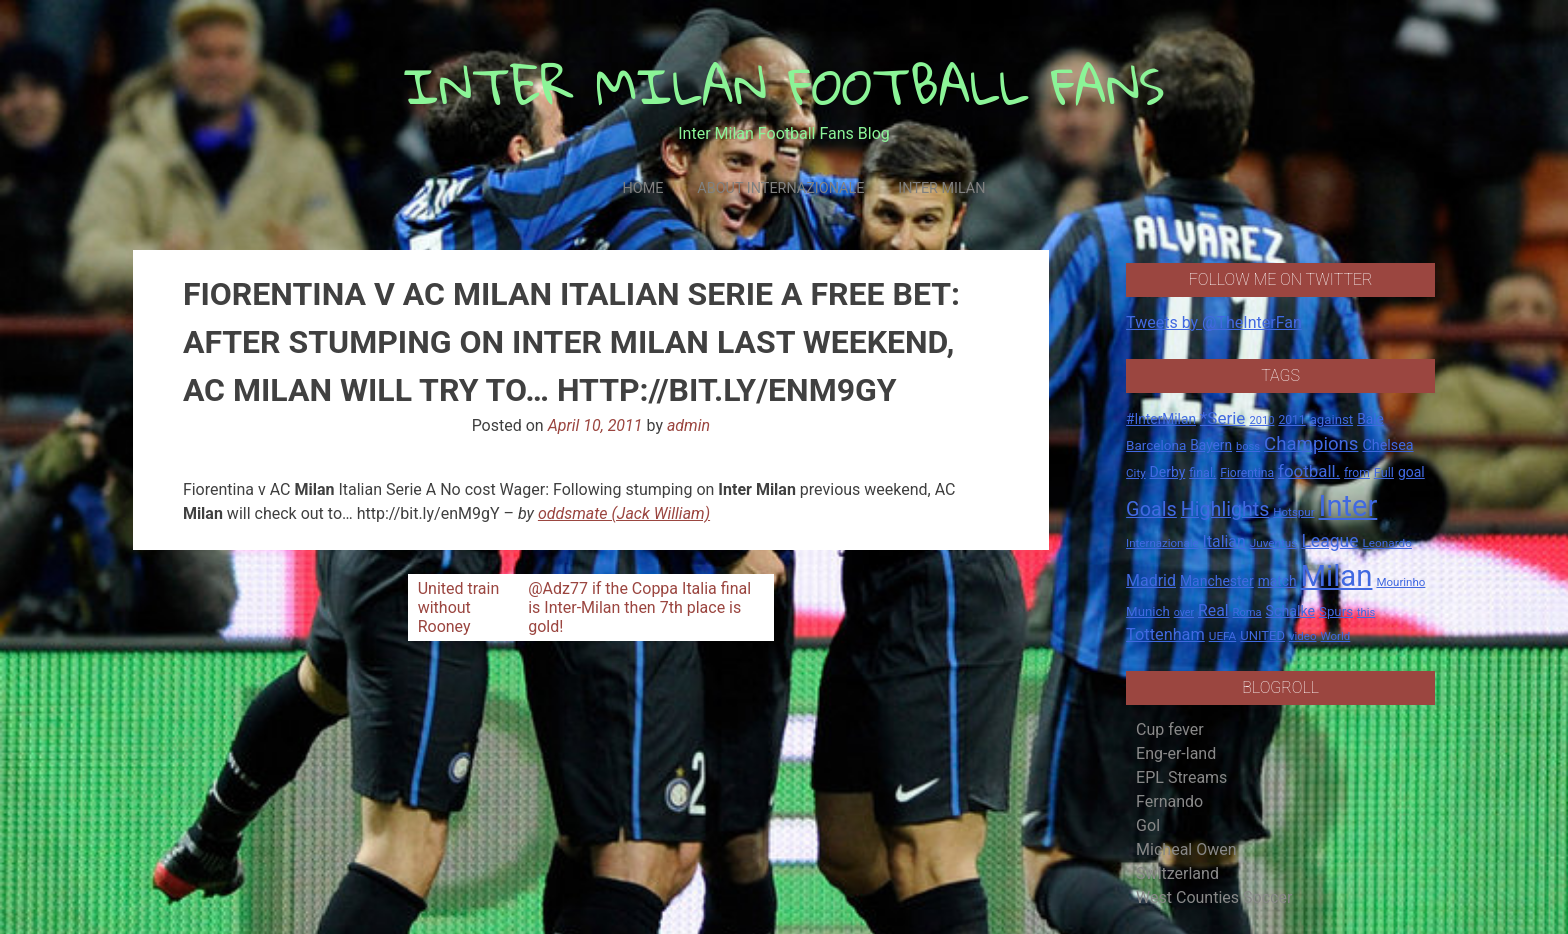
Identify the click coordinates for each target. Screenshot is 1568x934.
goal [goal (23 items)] (1411, 472)
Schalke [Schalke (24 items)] (1291, 611)
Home (642, 188)
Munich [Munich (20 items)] (1148, 611)
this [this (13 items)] (1366, 612)
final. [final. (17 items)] (1202, 472)
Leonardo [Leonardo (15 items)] (1386, 543)
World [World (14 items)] (1335, 636)
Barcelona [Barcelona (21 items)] (1156, 445)
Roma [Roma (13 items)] (1247, 612)
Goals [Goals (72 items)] (1151, 509)
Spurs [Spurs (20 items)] (1336, 611)
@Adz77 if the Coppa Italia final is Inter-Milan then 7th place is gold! (639, 607)
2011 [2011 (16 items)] (1291, 420)
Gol (1148, 825)
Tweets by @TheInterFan (1214, 322)
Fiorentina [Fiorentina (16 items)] (1247, 473)
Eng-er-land (1176, 753)
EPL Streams (1181, 777)
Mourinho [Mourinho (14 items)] (1400, 582)
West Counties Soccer (1214, 897)
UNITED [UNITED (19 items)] (1262, 635)
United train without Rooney (459, 607)
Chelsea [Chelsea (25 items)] (1387, 445)
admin (688, 425)
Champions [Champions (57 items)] (1311, 444)
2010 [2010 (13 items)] (1261, 420)
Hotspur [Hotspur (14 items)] (1293, 512)
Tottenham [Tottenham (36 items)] (1165, 634)
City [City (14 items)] (1136, 473)
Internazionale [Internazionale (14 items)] (1162, 543)
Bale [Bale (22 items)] (1370, 419)
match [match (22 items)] (1277, 581)
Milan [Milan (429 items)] (1336, 576)
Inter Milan (941, 188)
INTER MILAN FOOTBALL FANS (784, 85)
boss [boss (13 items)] (1248, 446)
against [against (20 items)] (1332, 419)
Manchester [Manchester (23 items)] (1217, 581)
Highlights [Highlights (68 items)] (1225, 509)
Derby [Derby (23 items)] (1168, 472)
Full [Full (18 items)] (1384, 472)
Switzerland (1177, 873)
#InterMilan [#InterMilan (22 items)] (1161, 419)
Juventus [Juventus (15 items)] (1274, 543)
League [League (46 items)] (1329, 541)
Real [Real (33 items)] (1213, 610)
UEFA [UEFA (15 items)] (1223, 636)
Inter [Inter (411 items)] (1348, 506)
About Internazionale (780, 188)
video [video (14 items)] (1303, 636)
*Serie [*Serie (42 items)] (1222, 418)
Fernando (1169, 801)
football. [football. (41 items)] (1309, 471)
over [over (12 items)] (1184, 612)
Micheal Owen (1186, 849)
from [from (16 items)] (1357, 473)
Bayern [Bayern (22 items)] (1211, 445)
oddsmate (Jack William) (624, 513)
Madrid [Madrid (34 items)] (1151, 580)
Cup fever (1170, 729)
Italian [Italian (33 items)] (1224, 541)
